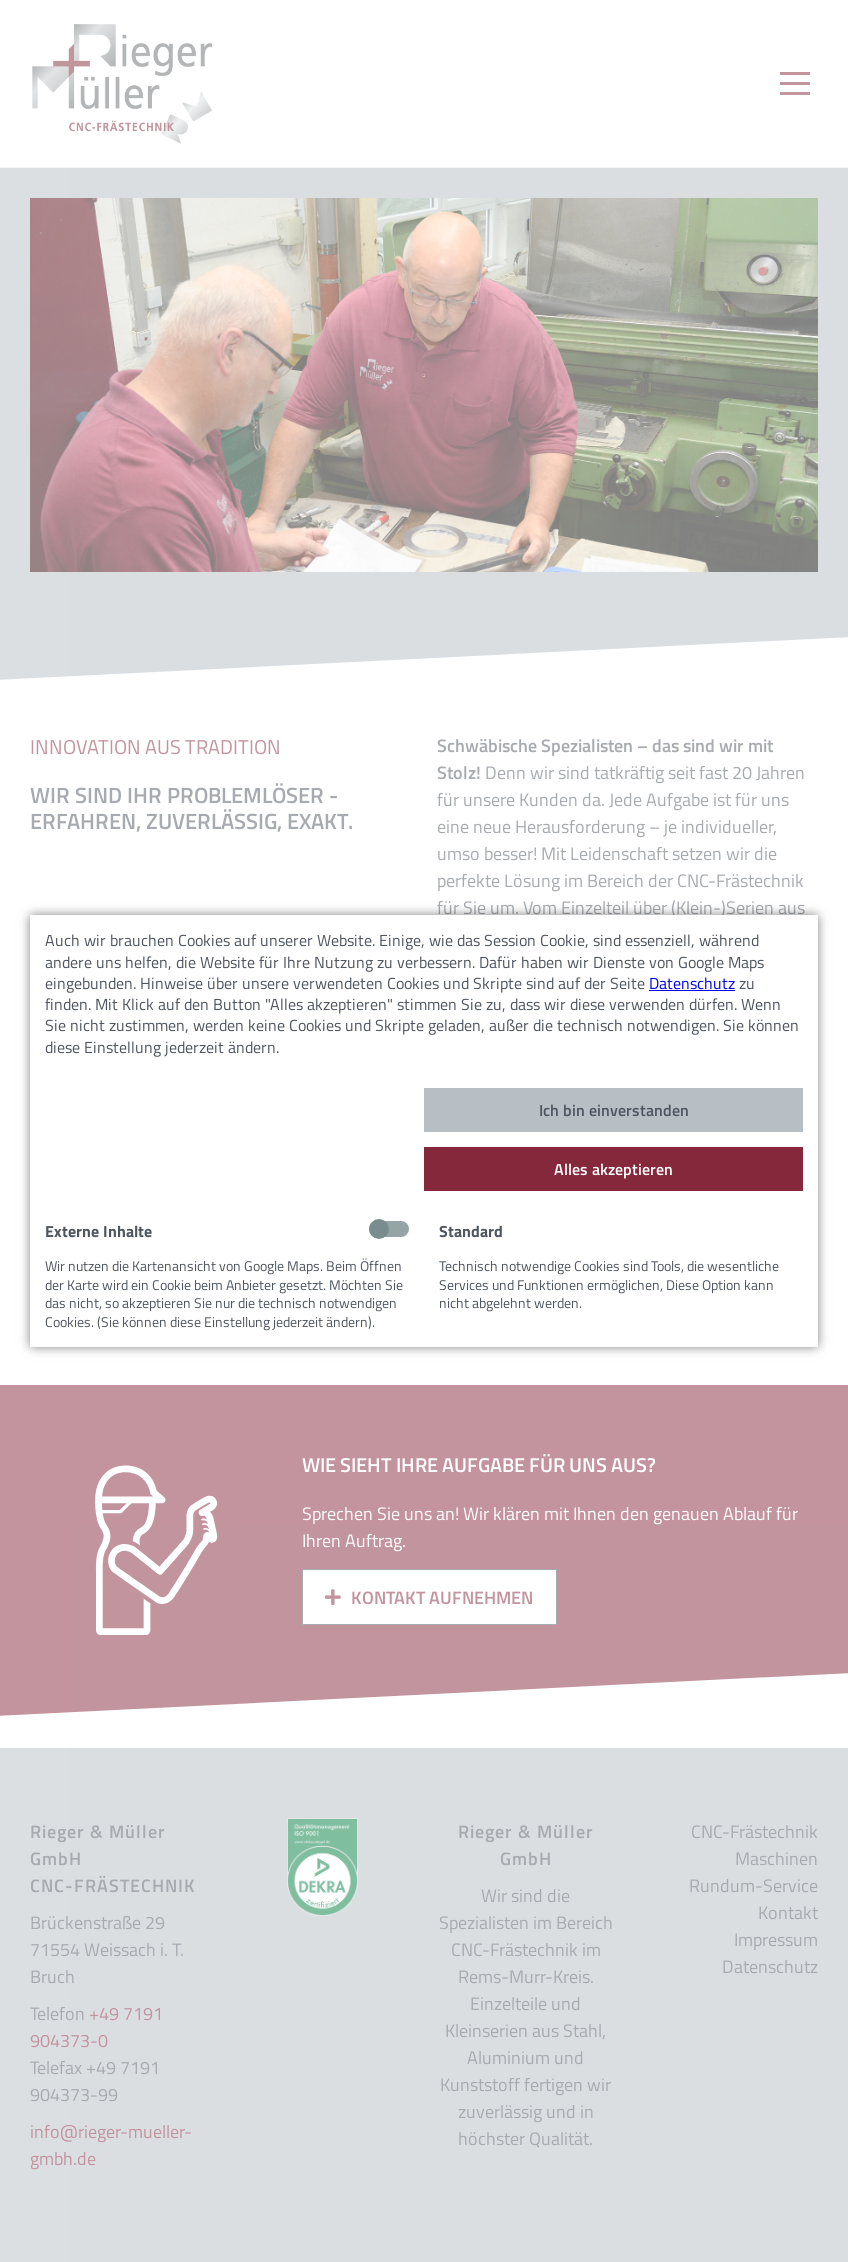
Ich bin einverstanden (614, 1110)
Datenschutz (692, 983)
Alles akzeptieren (613, 1169)
